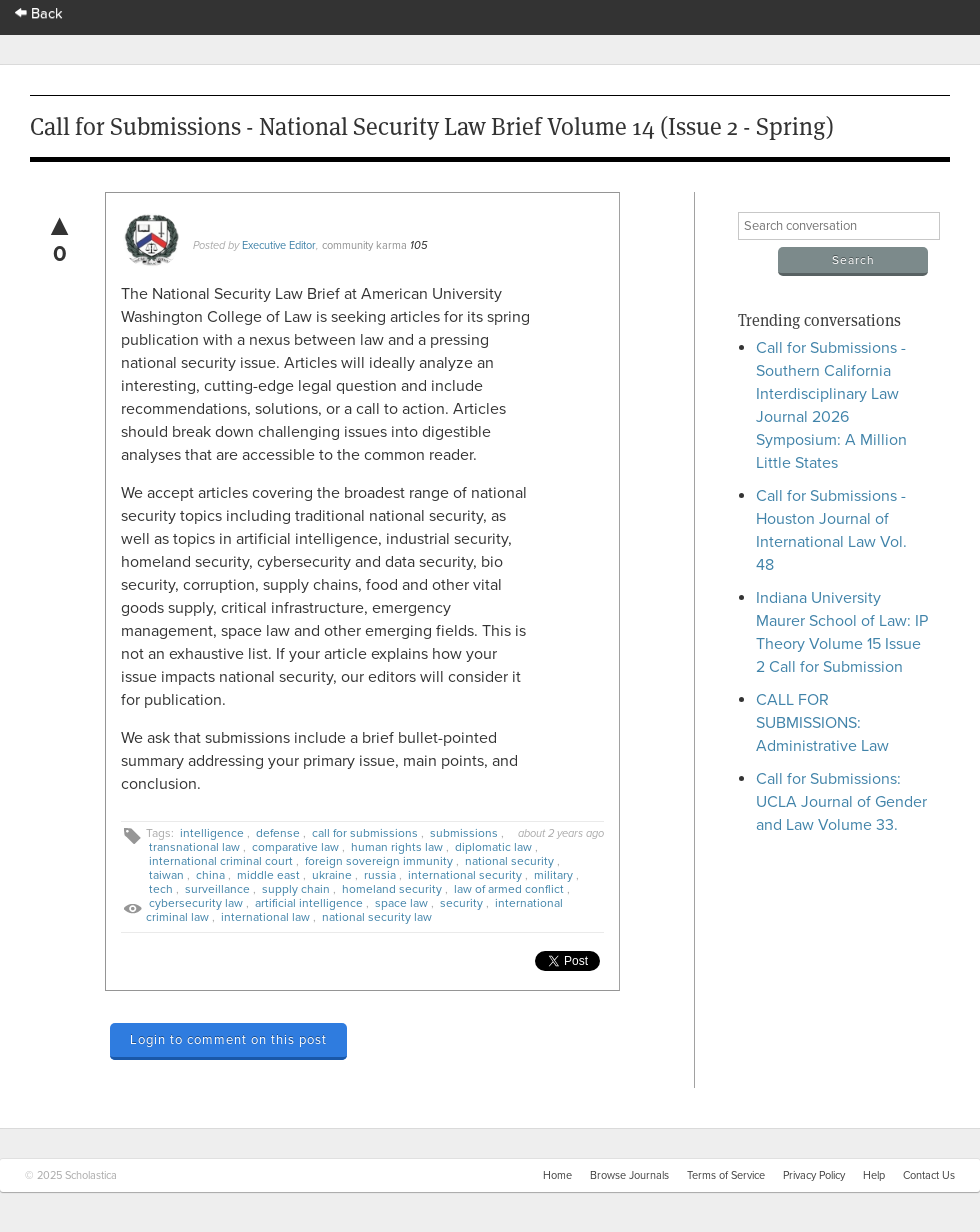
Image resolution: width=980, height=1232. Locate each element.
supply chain (296, 889)
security (461, 903)
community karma (364, 245)
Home (557, 1175)
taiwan (166, 875)
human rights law (397, 847)
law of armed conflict (509, 889)
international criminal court (221, 861)
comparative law (295, 847)
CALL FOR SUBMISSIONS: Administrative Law (822, 723)
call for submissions (365, 833)
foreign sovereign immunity (379, 861)
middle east (268, 875)
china (210, 875)
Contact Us (929, 1175)
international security (465, 875)
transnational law (194, 847)
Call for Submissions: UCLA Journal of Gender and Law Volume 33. (841, 802)
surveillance (217, 889)
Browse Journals (629, 1175)
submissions (464, 833)
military (553, 875)
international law (265, 917)
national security (509, 861)
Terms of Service (726, 1175)
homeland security (392, 889)
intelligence (212, 833)
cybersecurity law (196, 903)
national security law (377, 917)
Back (39, 13)
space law (401, 903)
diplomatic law (493, 847)
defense (278, 833)
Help (874, 1175)
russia (380, 875)
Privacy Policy (814, 1175)
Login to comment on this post (228, 1040)
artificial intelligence (309, 903)
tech (161, 889)
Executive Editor (279, 245)
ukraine (332, 875)
